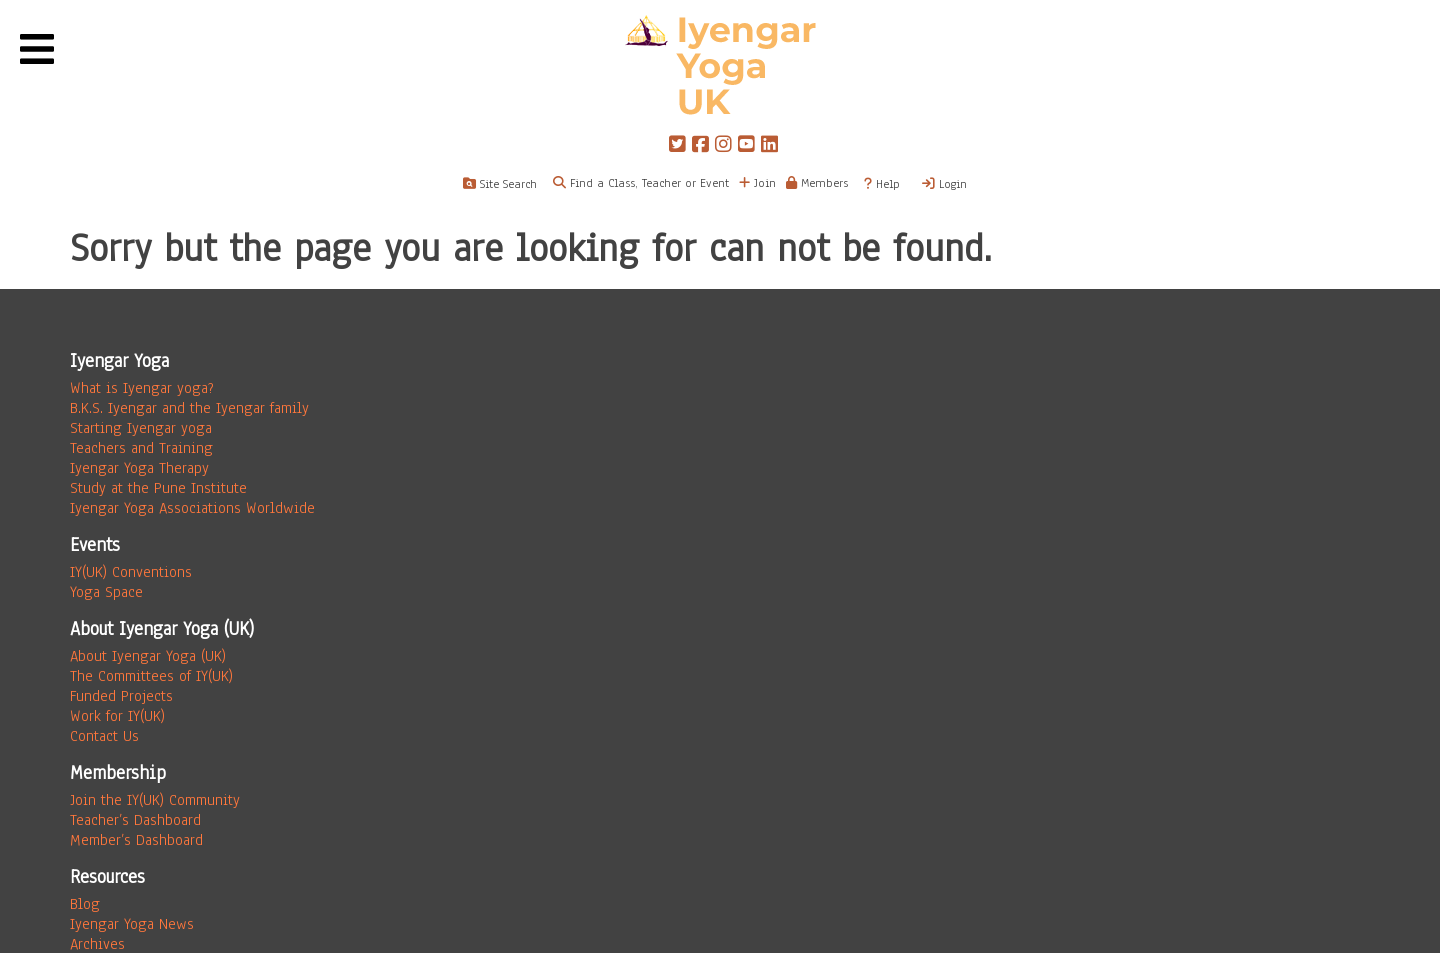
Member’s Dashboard (136, 840)
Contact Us (104, 736)
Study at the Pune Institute (158, 488)
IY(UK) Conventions (131, 572)
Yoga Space (106, 592)
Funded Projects (121, 696)
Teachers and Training (141, 448)
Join (757, 183)
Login (944, 184)
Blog (85, 904)
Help (882, 184)
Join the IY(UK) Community (155, 800)
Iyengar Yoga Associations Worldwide (192, 508)
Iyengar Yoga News (132, 924)
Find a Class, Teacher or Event (649, 183)
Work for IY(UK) (117, 716)
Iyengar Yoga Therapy (139, 468)
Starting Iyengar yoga (141, 428)
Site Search (500, 184)
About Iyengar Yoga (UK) (148, 656)
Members (817, 183)
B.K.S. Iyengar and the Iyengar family (189, 408)
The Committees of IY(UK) (151, 676)
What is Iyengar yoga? (142, 388)
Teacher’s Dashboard (135, 820)
